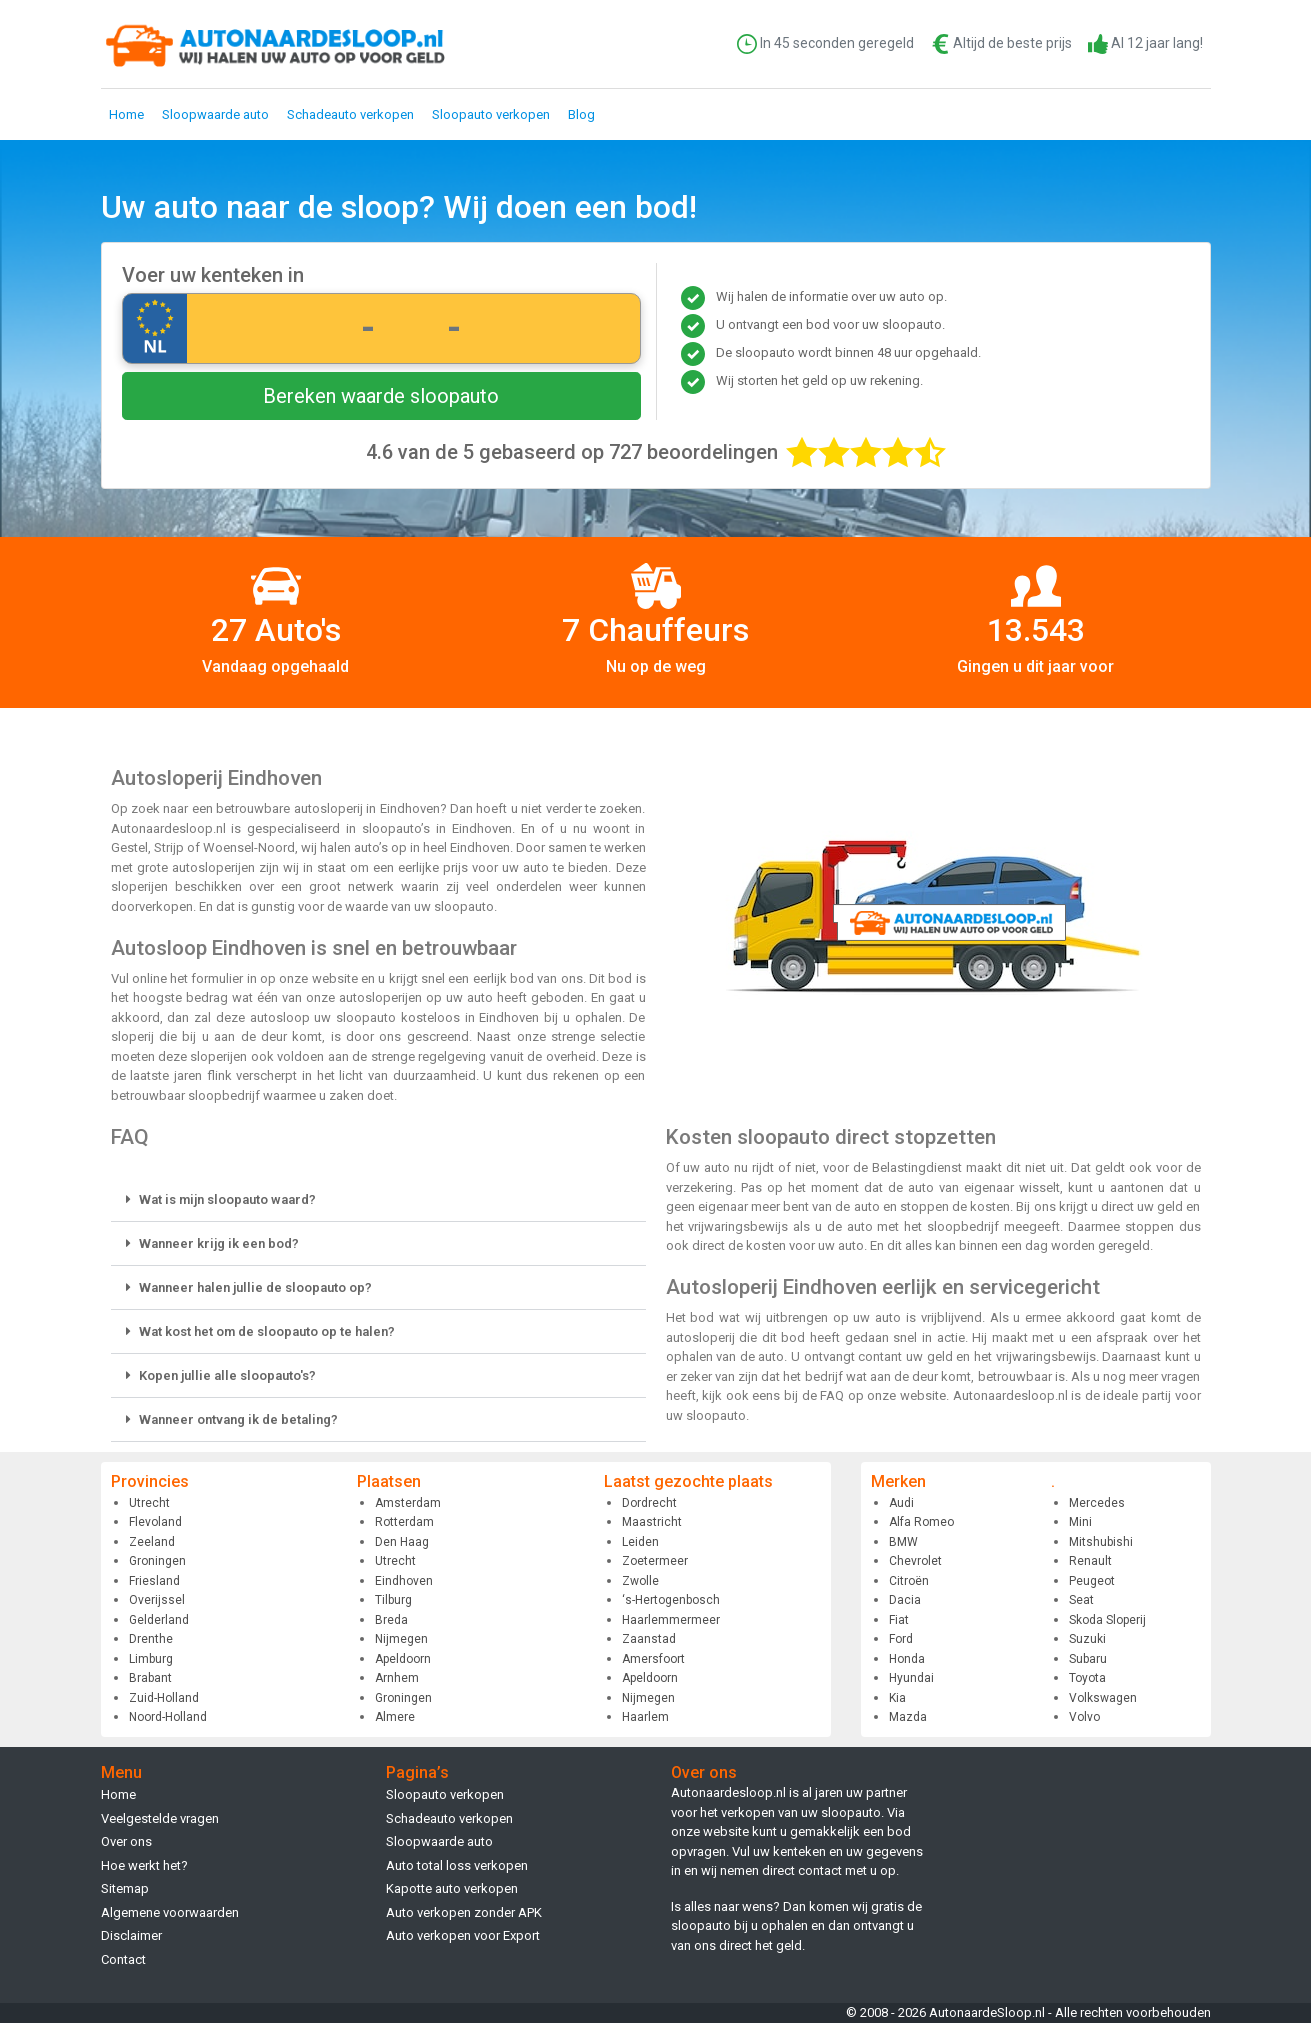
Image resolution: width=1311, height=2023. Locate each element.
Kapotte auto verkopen (452, 1888)
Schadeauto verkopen (350, 114)
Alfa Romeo (921, 1522)
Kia (897, 1698)
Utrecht (149, 1503)
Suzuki (1087, 1639)
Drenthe (151, 1639)
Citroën (909, 1581)
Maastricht (652, 1522)
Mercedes (1097, 1503)
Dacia (905, 1600)
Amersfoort (653, 1659)
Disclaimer (131, 1935)
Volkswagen (1103, 1698)
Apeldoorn (403, 1659)
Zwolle (640, 1581)
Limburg (151, 1659)
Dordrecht (649, 1503)
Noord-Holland (168, 1717)
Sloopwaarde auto (215, 114)
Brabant (150, 1678)
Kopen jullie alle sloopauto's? (227, 1375)
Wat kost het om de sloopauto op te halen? (267, 1331)
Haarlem (645, 1717)
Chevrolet (915, 1561)
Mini (1080, 1522)
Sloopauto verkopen (491, 114)
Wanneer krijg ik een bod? (219, 1243)
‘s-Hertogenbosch (671, 1600)
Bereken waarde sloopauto (381, 396)
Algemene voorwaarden (170, 1912)
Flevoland (155, 1522)
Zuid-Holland (164, 1698)
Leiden (640, 1542)
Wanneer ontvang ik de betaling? (238, 1419)
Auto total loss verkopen (457, 1865)
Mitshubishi (1101, 1542)
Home (126, 114)
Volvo (1084, 1717)
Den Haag (402, 1542)
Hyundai (911, 1678)
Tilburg (393, 1600)
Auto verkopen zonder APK (464, 1912)
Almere (395, 1717)
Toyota (1087, 1678)
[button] (378, 1200)
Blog (581, 114)
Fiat (899, 1620)
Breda (391, 1620)
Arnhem (397, 1678)
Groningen (157, 1561)
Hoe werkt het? (144, 1865)
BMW (903, 1542)
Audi (901, 1503)
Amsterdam (408, 1503)
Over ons (126, 1841)
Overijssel (157, 1600)
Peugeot (1092, 1581)
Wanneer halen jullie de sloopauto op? (255, 1287)
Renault (1090, 1561)
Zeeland (152, 1542)
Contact (123, 1959)
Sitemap (125, 1888)
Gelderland (159, 1620)
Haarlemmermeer (671, 1620)
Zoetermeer (655, 1561)
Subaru (1088, 1659)
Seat (1081, 1600)
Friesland (154, 1581)
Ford (901, 1639)
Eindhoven (404, 1581)
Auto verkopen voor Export (463, 1935)
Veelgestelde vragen (160, 1818)
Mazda (908, 1717)
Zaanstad (649, 1639)
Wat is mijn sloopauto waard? (227, 1199)
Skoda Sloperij (1107, 1620)
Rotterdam (404, 1522)
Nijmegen (401, 1639)
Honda (907, 1659)
